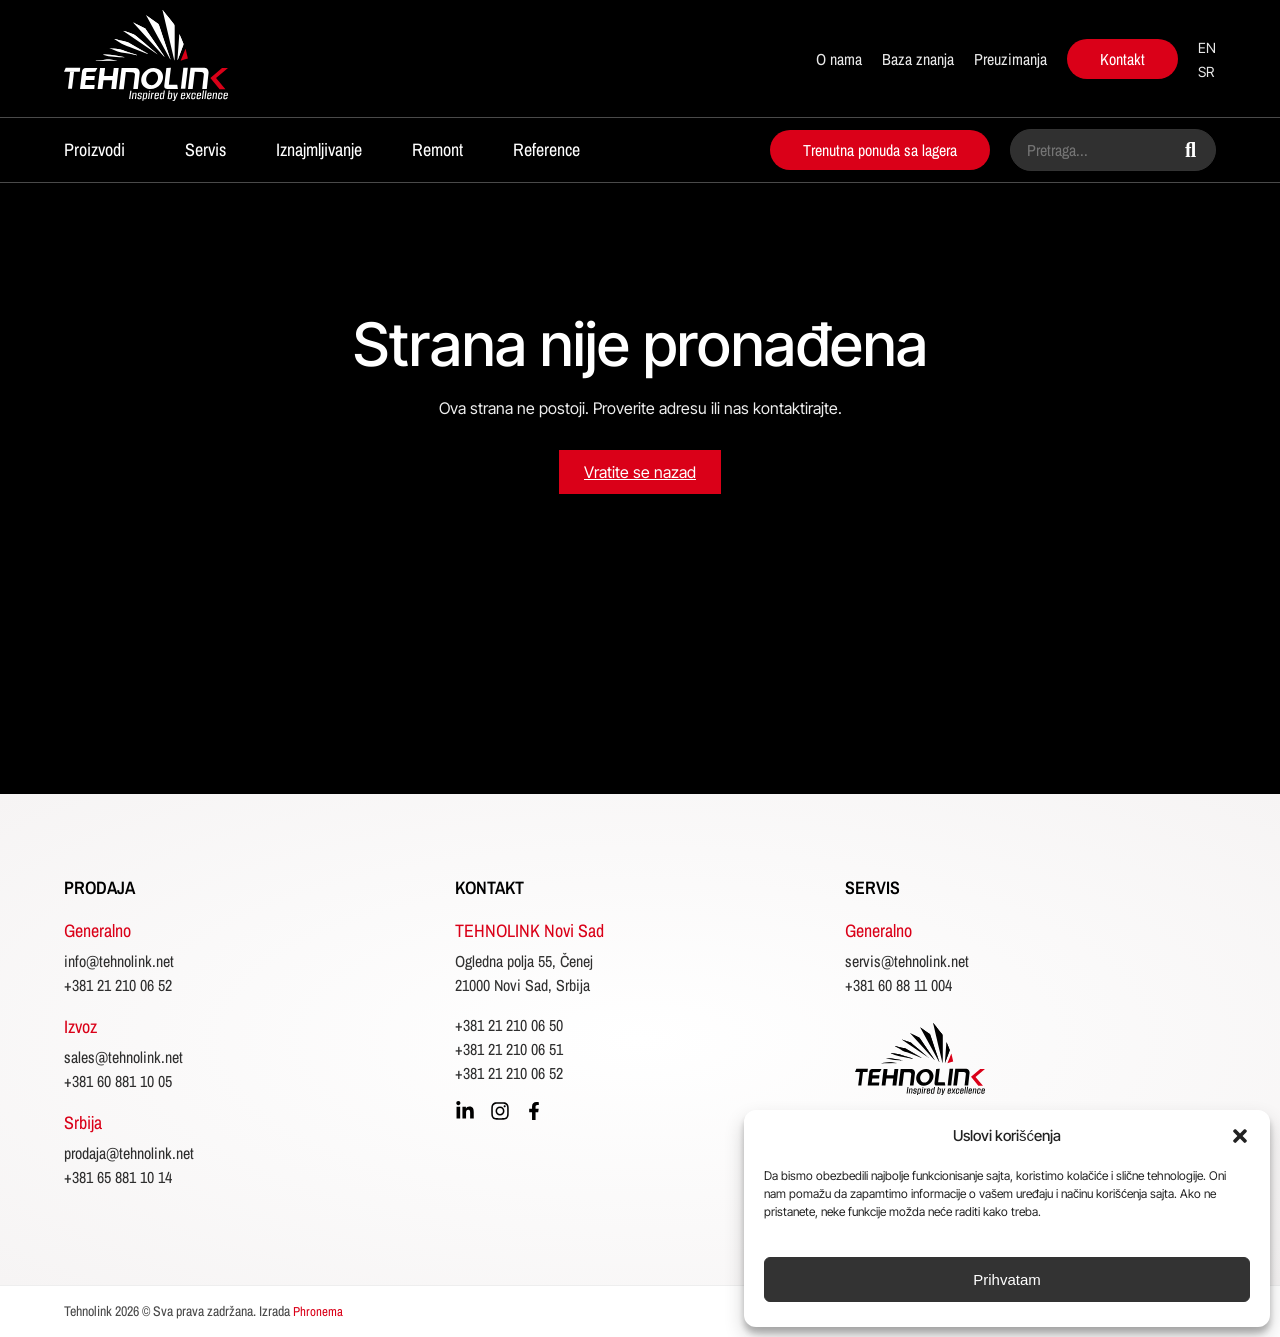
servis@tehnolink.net (907, 961)
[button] (1240, 1136)
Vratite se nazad (640, 472)
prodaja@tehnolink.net (129, 1153)
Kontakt (1122, 59)
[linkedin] (465, 1111)
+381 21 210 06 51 (509, 1049)
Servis (205, 149)
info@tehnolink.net (119, 961)
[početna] (177, 58)
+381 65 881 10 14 (118, 1177)
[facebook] (534, 1111)
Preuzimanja (1010, 59)
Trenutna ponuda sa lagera (880, 150)
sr (1206, 71)
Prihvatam (1007, 1279)
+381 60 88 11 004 (898, 985)
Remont (437, 149)
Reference (546, 149)
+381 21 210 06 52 (118, 985)
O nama (839, 59)
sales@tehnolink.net (123, 1057)
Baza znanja (918, 59)
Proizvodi (94, 149)
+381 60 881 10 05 (118, 1081)
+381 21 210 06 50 (509, 1025)
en (1207, 47)
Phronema (318, 1311)
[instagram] (500, 1111)
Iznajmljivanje (319, 149)
